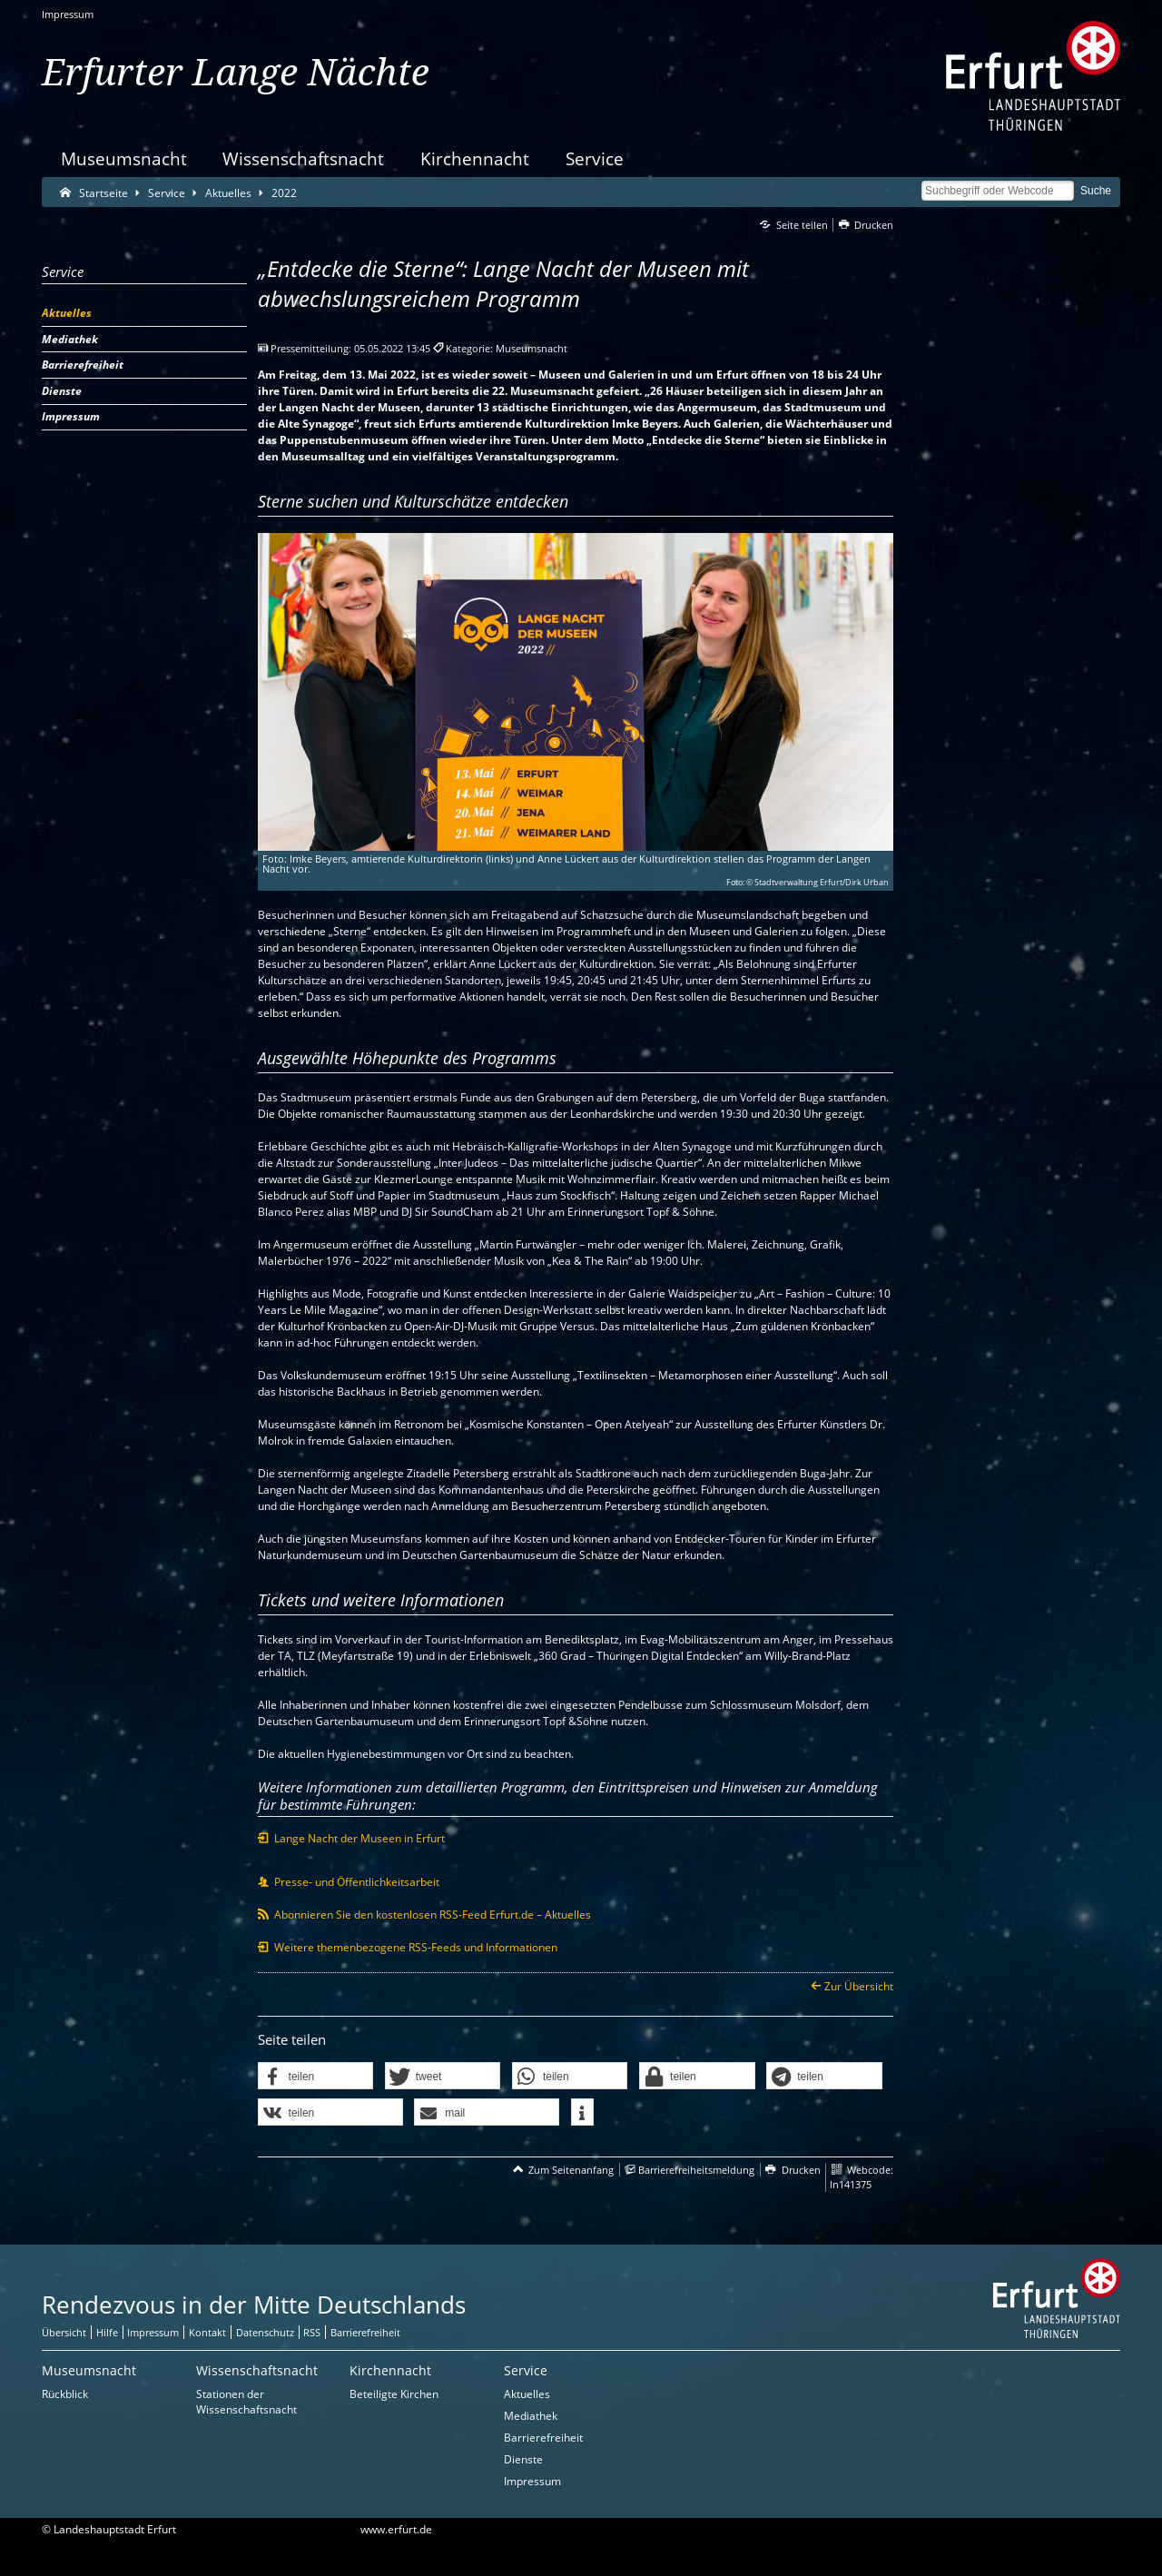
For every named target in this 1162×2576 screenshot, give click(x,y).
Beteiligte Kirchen (394, 2394)
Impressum (68, 14)
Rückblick (65, 2394)
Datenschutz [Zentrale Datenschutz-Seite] (265, 2332)
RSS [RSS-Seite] (311, 2332)
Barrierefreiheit (543, 2437)
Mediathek (530, 2415)
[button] (316, 2076)
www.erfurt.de (396, 2529)
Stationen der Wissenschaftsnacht (246, 2401)
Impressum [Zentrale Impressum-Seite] (153, 2332)
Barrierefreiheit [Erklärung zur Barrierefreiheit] (365, 2332)
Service (595, 158)
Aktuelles (527, 2394)
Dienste (523, 2459)
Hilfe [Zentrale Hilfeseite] (107, 2332)
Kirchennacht (474, 158)
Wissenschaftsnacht (303, 158)
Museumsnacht (124, 158)
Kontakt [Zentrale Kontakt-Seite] (207, 2332)
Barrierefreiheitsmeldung (696, 2169)
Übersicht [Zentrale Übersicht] (64, 2332)
